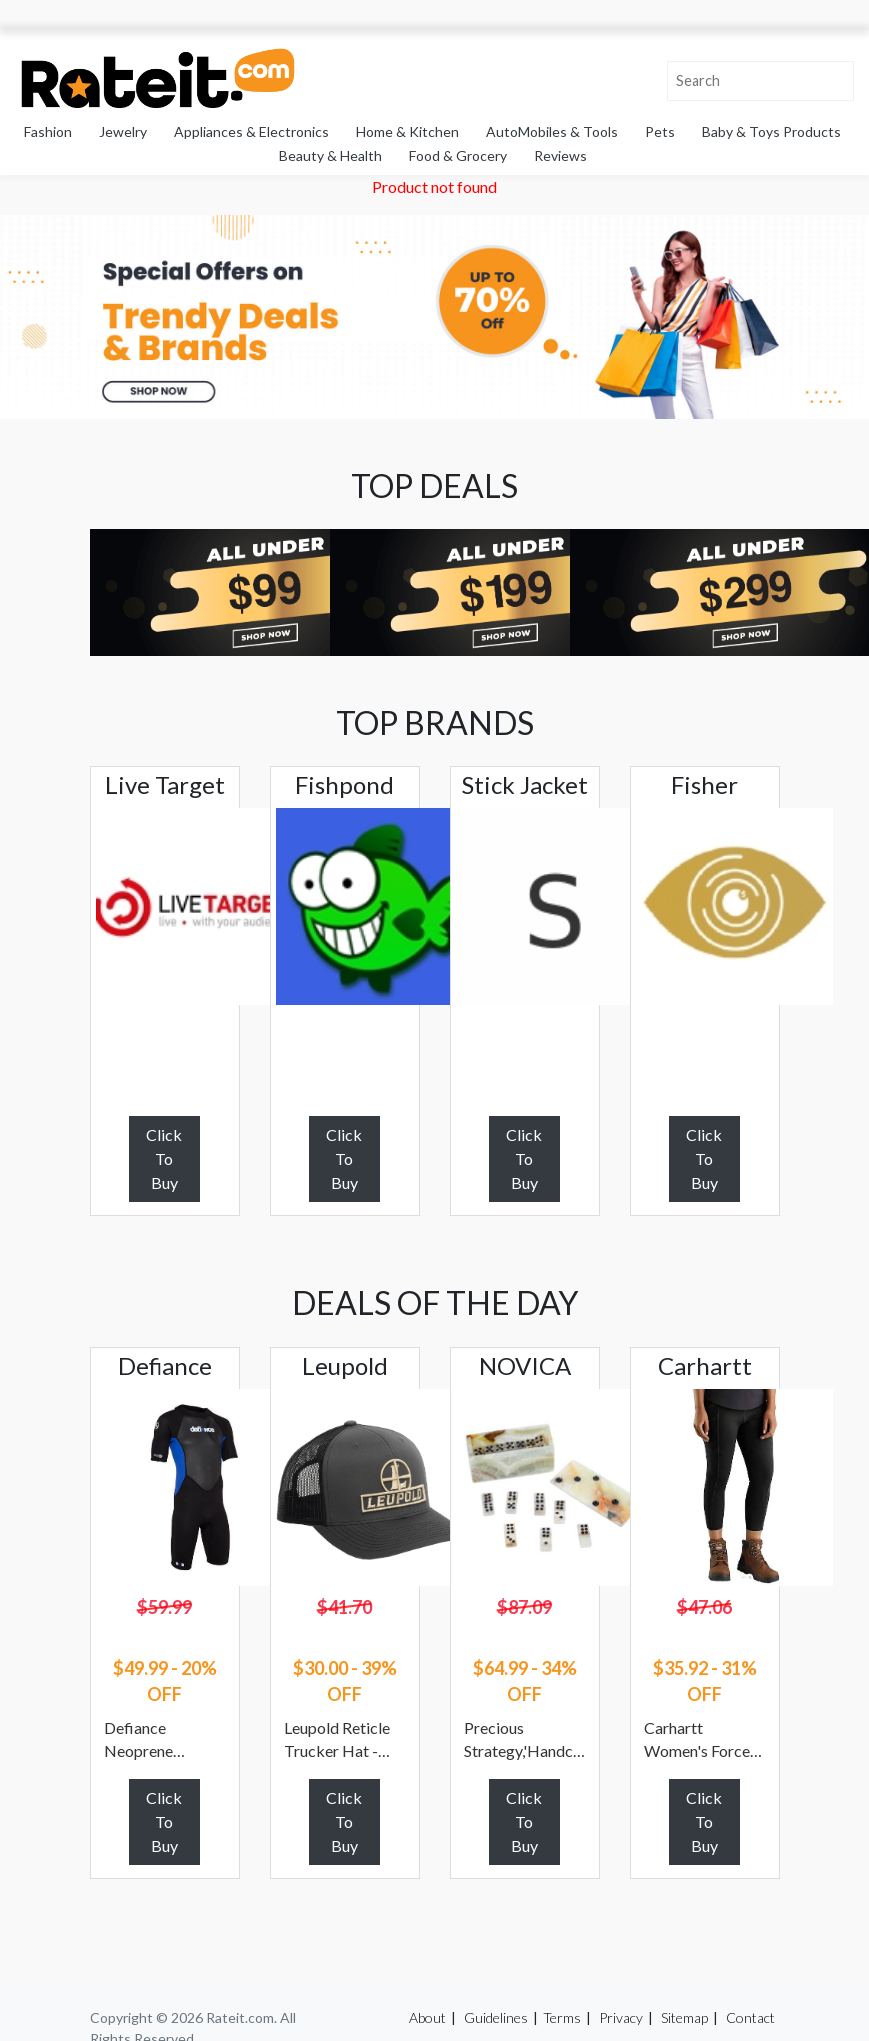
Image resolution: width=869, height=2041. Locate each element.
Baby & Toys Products (771, 131)
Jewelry (123, 131)
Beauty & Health (330, 155)
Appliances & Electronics (251, 131)
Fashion (48, 131)
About (427, 2017)
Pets (660, 131)
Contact (750, 2017)
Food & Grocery (458, 155)
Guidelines (496, 2017)
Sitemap (684, 2017)
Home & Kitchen (407, 131)
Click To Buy (164, 1158)
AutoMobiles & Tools (552, 131)
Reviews (560, 155)
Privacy (621, 2017)
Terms (562, 2017)
